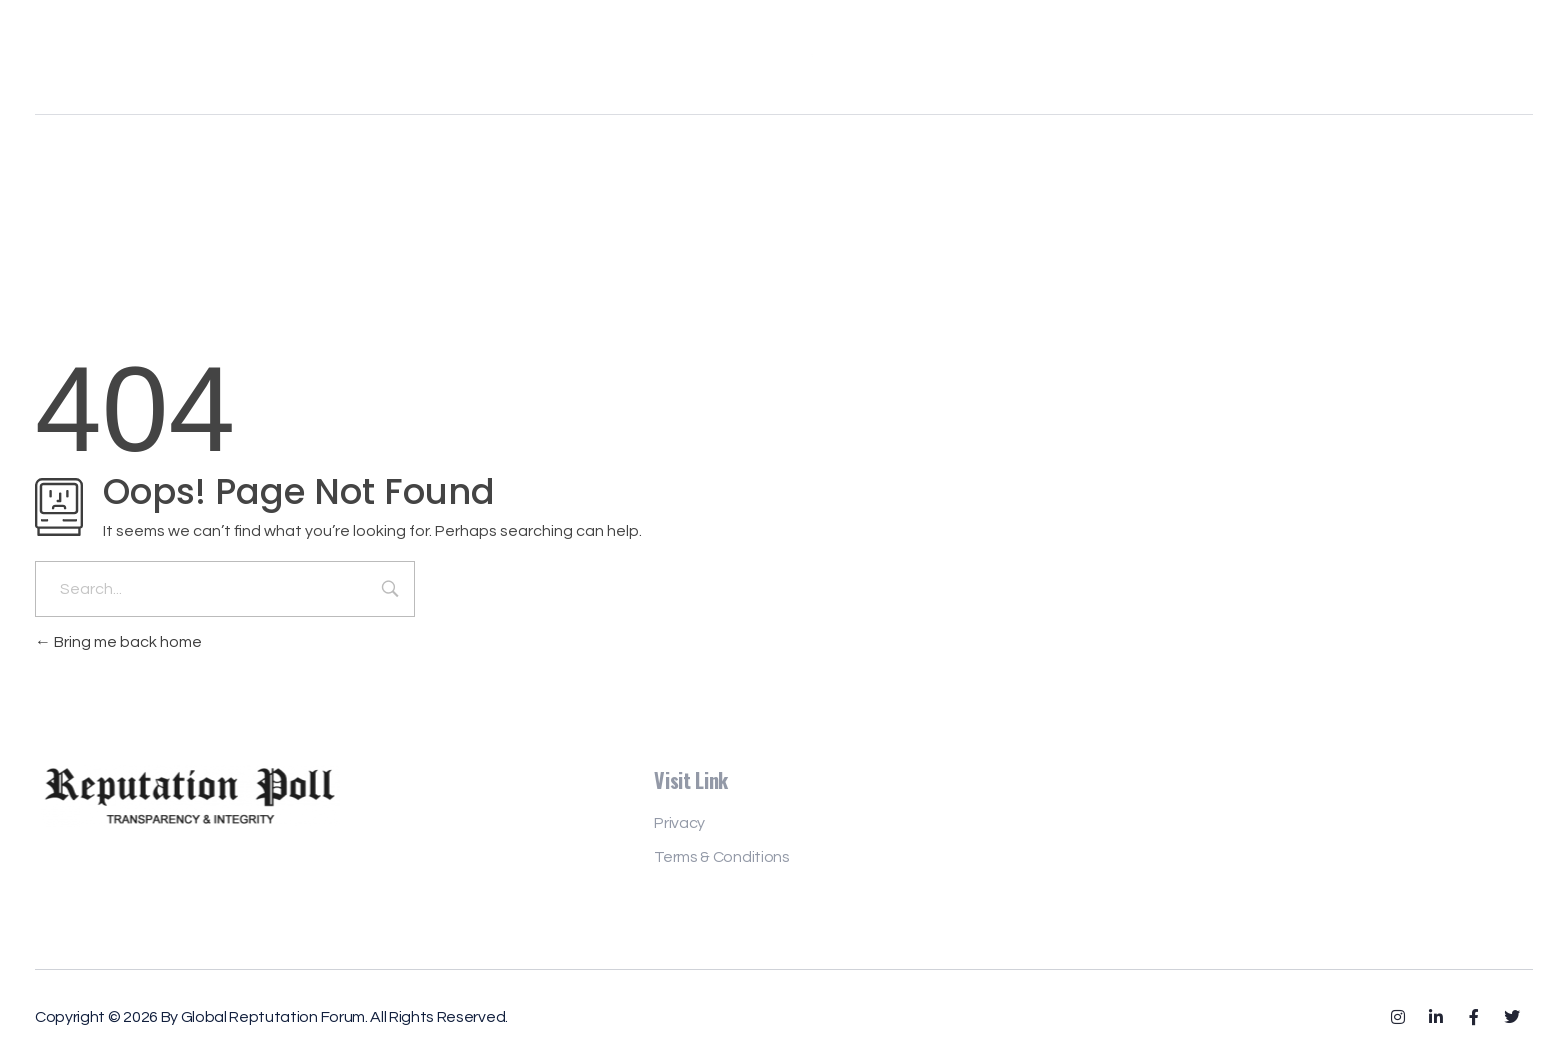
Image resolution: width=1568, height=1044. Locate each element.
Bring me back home (118, 642)
